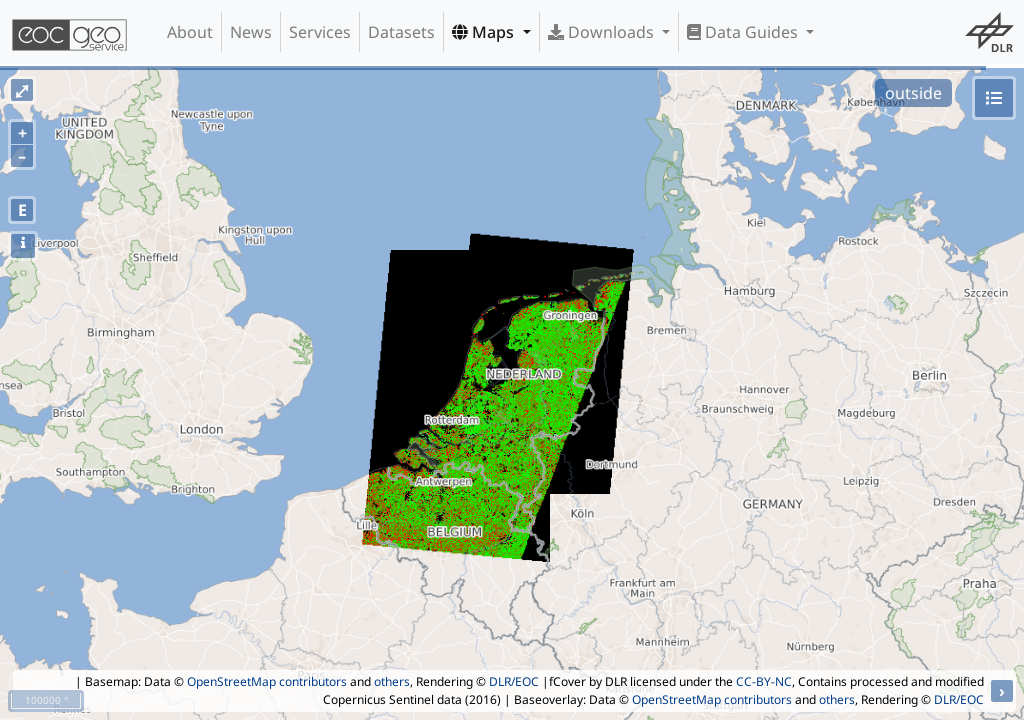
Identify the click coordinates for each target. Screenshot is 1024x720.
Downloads (603, 32)
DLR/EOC (514, 681)
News (251, 32)
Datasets (401, 32)
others (392, 681)
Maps (485, 32)
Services (320, 32)
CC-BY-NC (764, 681)
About (190, 32)
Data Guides (744, 32)
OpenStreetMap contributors (267, 681)
